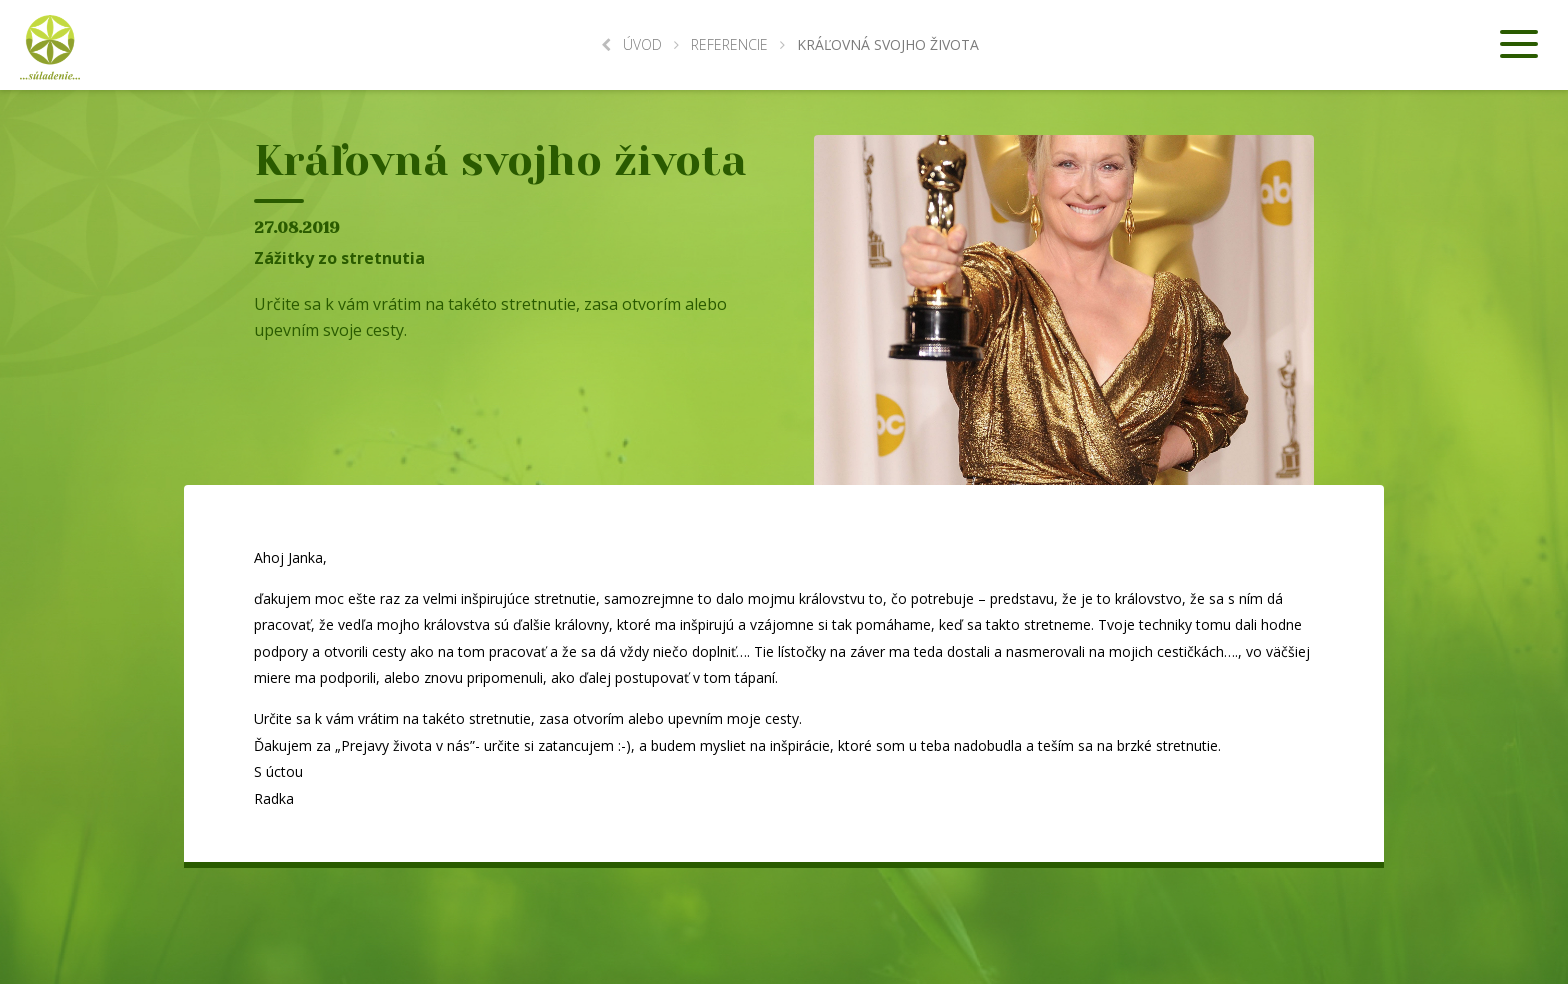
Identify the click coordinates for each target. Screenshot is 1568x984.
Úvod (631, 44)
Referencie (729, 44)
